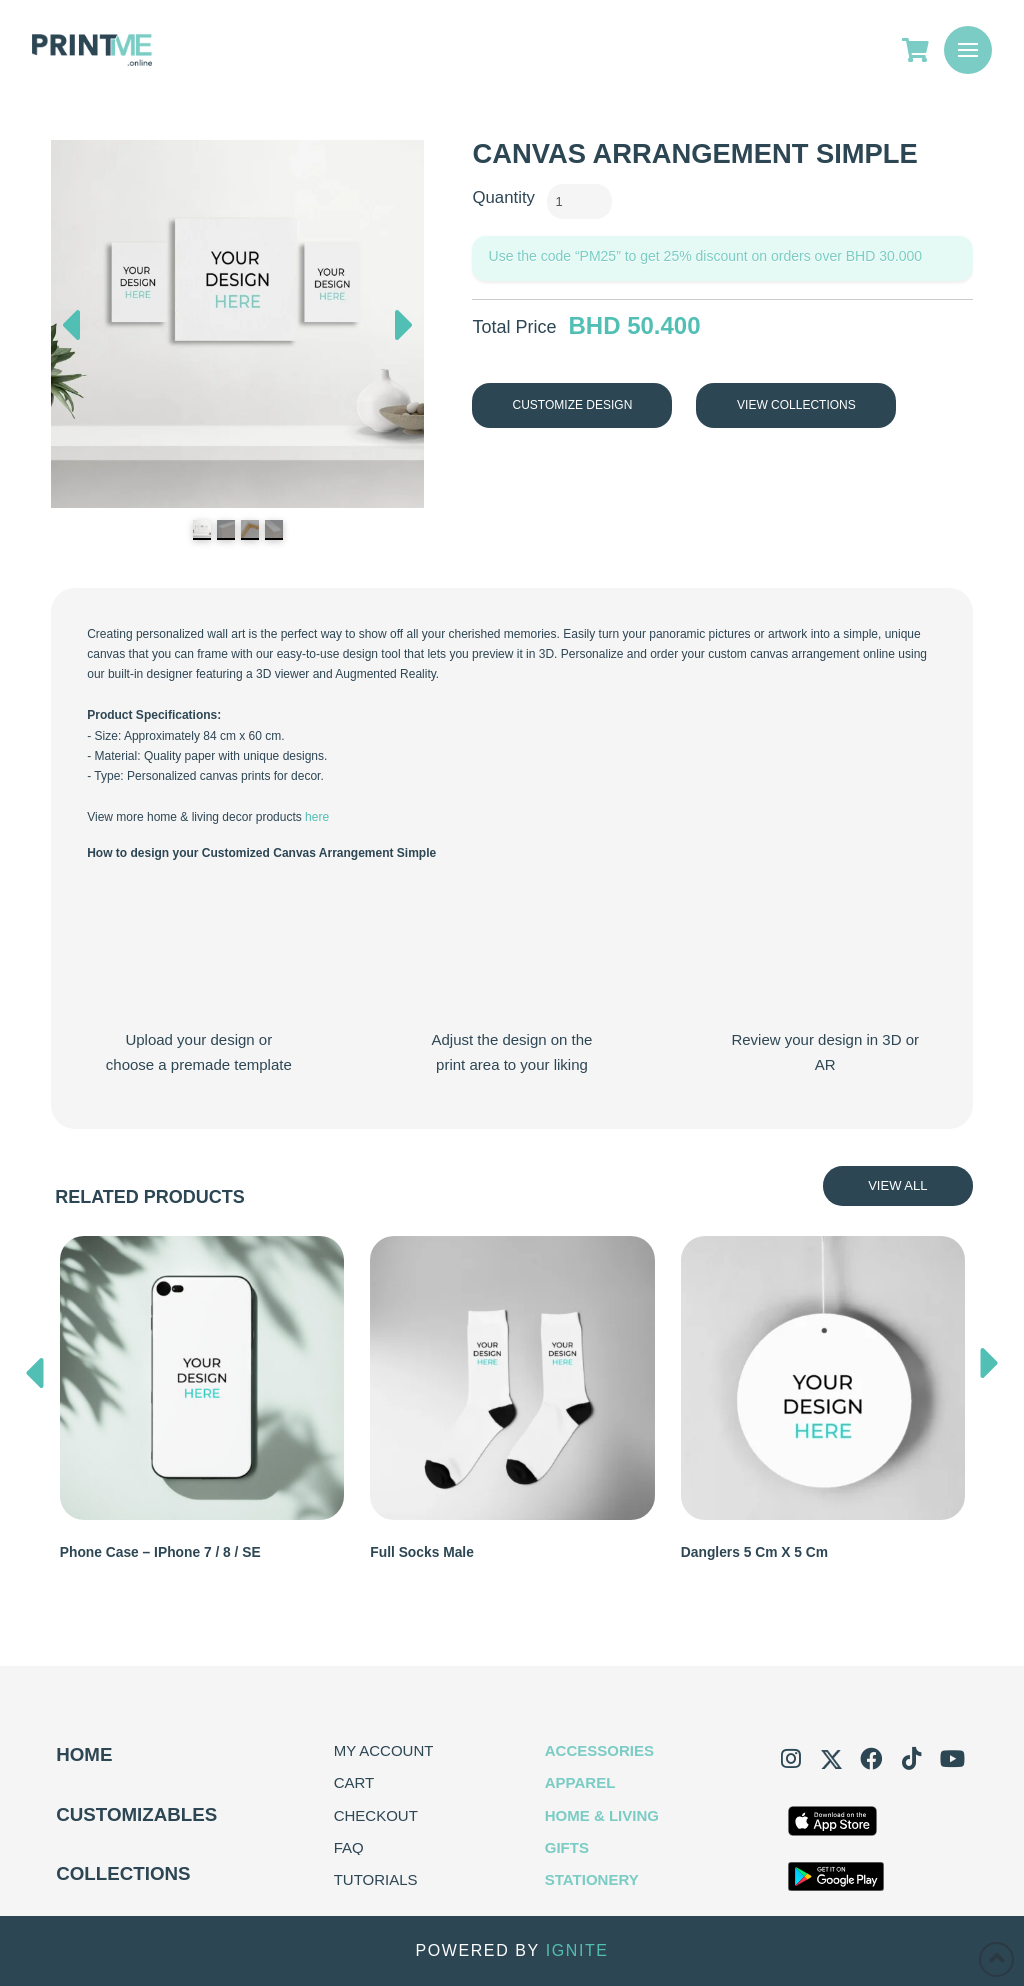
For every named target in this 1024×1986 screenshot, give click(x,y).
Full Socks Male (422, 1552)
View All (897, 1185)
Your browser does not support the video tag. (198, 950)
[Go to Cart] (923, 50)
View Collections (796, 405)
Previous (71, 320)
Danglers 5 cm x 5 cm (754, 1552)
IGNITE (577, 1950)
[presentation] (35, 1368)
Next (404, 330)
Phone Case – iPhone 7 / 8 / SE (160, 1552)
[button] (968, 50)
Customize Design (573, 405)
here (317, 817)
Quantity (503, 197)
